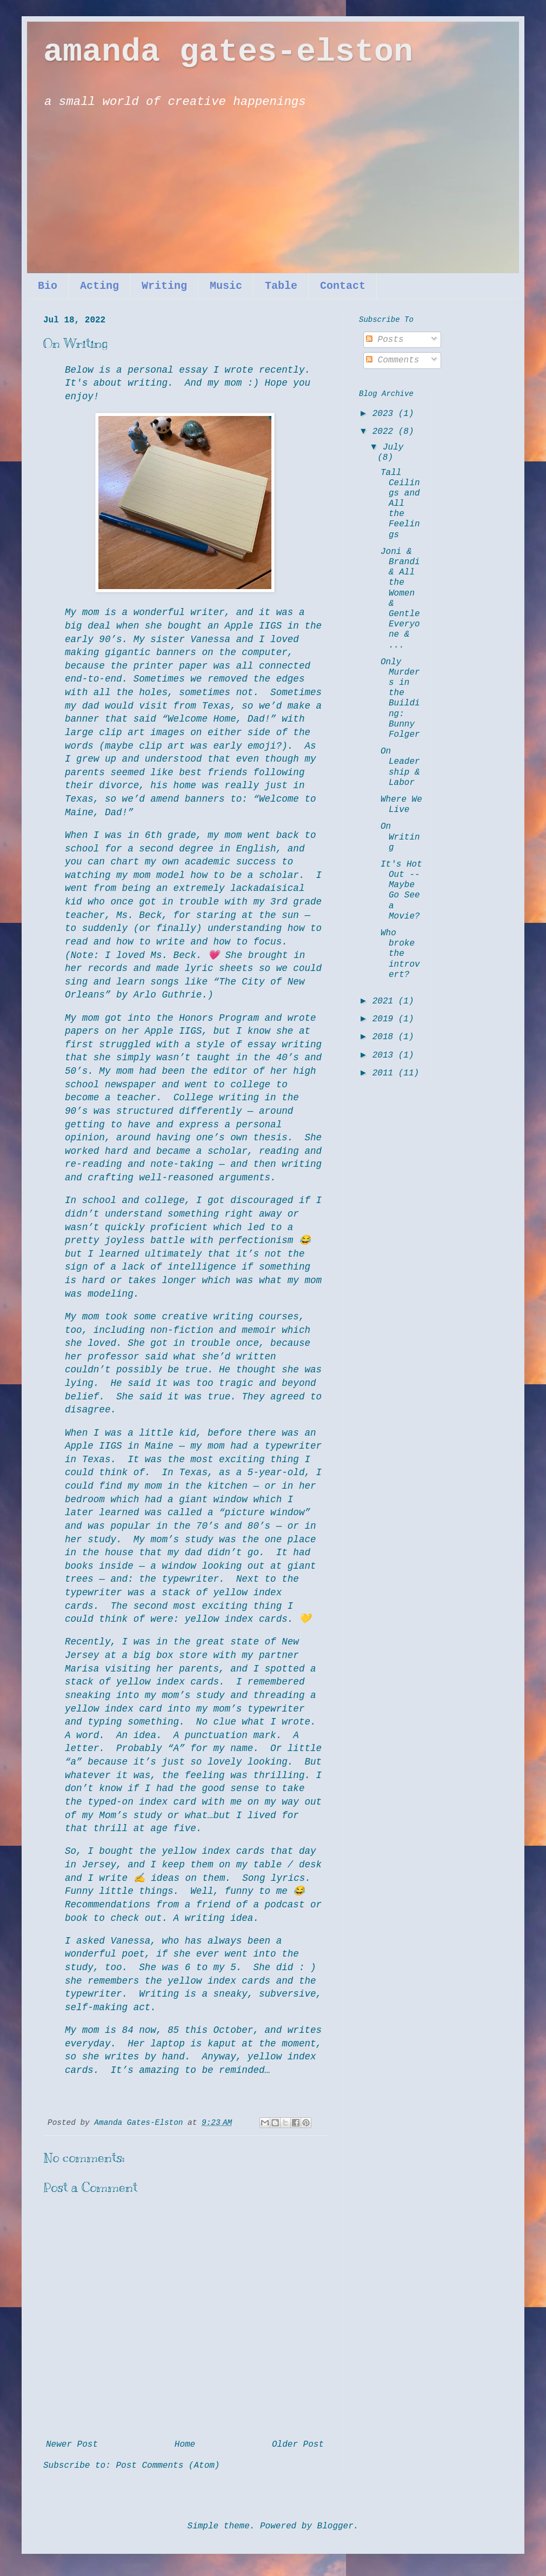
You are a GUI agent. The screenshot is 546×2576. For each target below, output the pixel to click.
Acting (99, 286)
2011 (385, 1073)
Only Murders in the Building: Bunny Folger (400, 698)
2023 (385, 414)
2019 (385, 1019)
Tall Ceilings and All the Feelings (400, 504)
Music (226, 286)
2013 (385, 1055)
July (393, 447)
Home (185, 2444)
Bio (47, 286)
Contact (342, 286)
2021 (385, 1001)
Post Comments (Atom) (167, 2466)
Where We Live (401, 805)
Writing (164, 286)
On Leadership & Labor (400, 767)
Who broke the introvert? (400, 954)
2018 (385, 1037)
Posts (385, 340)
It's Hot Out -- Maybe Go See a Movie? (401, 890)
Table (281, 286)
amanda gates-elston (228, 52)
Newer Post (72, 2444)
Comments (392, 360)
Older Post (298, 2444)
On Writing (400, 837)
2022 (385, 432)
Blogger (335, 2526)
